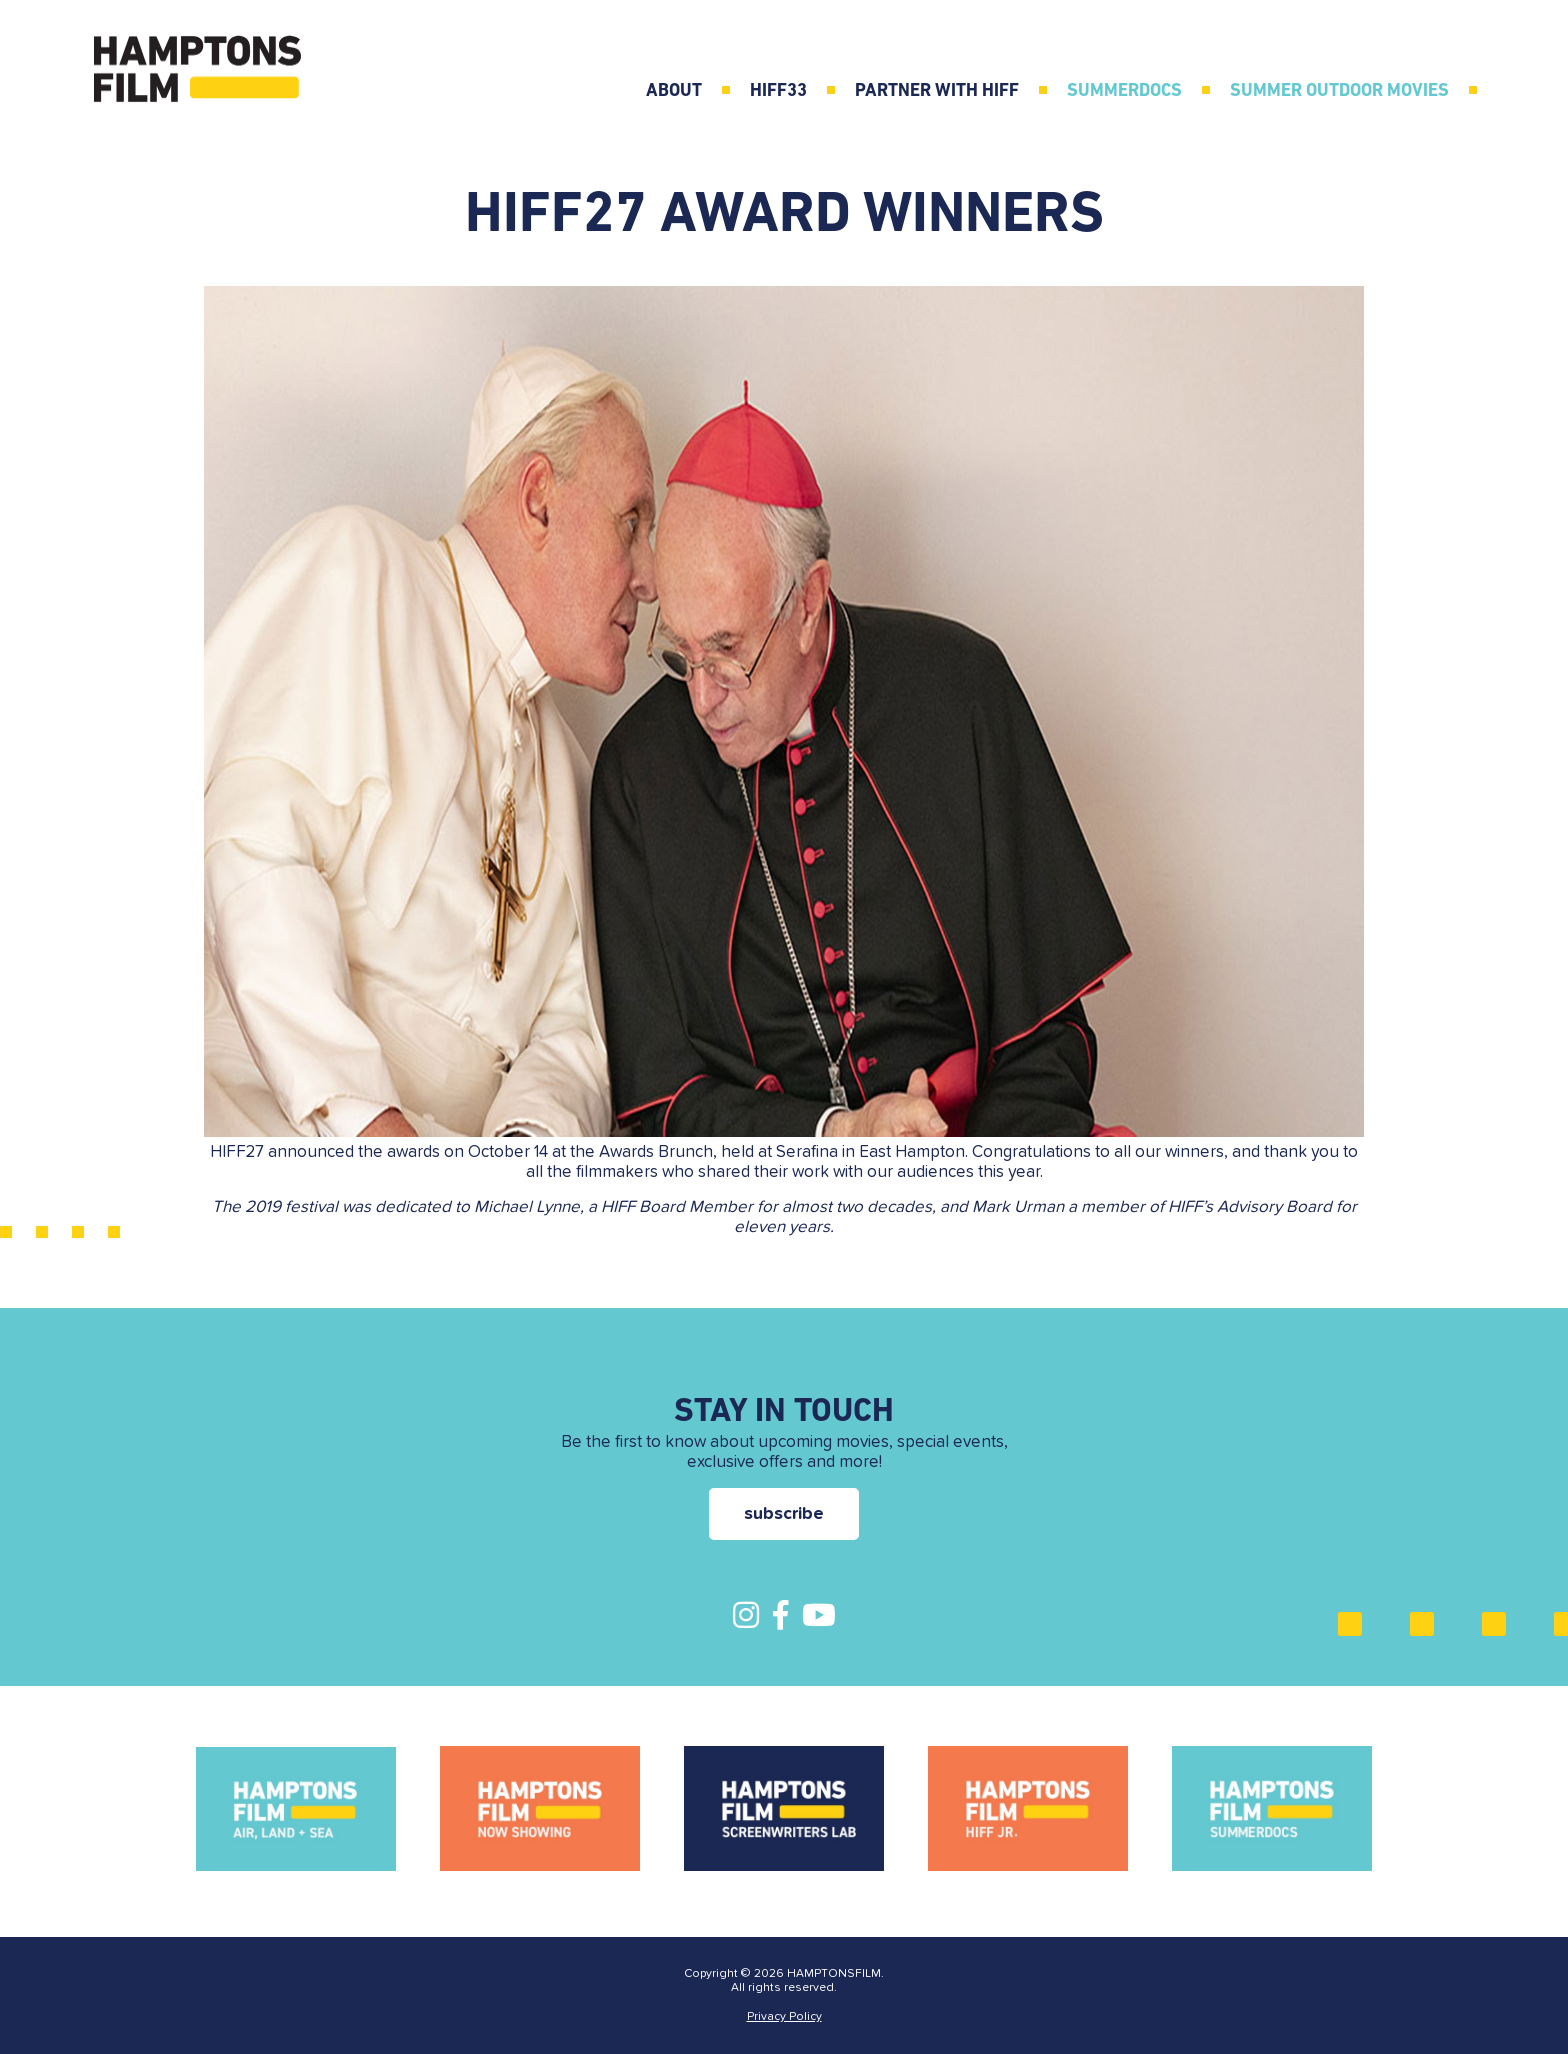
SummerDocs (1124, 91)
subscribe (784, 1514)
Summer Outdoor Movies (1339, 91)
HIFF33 (778, 91)
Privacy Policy (784, 2017)
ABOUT (674, 91)
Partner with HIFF (937, 91)
